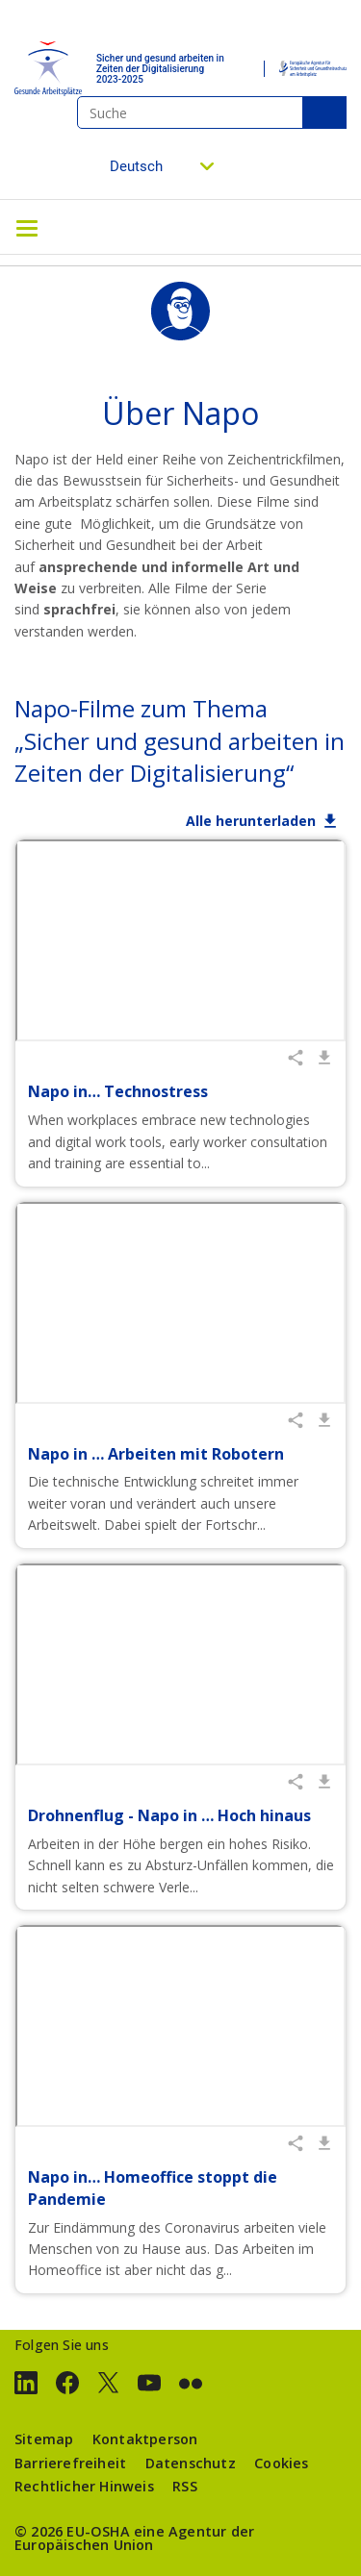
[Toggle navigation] (27, 227)
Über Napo (180, 413)
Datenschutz (190, 2463)
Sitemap (43, 2439)
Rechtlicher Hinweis (84, 2486)
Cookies (281, 2463)
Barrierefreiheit (70, 2463)
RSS (184, 2486)
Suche (324, 112)
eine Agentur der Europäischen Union (134, 2538)
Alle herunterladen (251, 821)
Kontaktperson (145, 2439)
